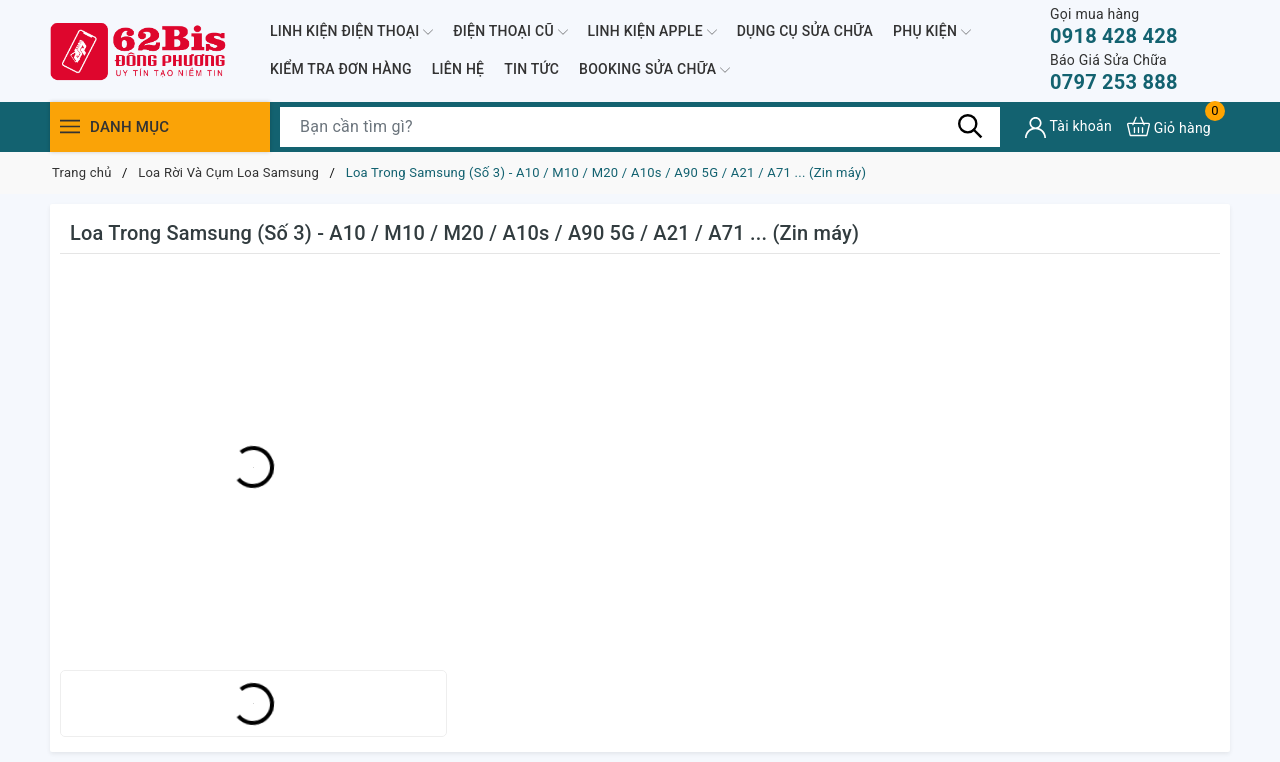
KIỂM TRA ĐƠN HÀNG (341, 69)
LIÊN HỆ (458, 69)
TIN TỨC (531, 69)
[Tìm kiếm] (970, 126)
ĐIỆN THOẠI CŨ (510, 32)
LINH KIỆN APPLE (652, 32)
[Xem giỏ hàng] (1169, 126)
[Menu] (70, 126)
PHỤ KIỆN (932, 32)
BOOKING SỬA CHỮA (654, 70)
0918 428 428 (1114, 26)
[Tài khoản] (1068, 127)
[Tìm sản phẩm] (640, 127)
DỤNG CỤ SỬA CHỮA (805, 31)
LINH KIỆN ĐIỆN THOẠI (351, 32)
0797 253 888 (1114, 72)
